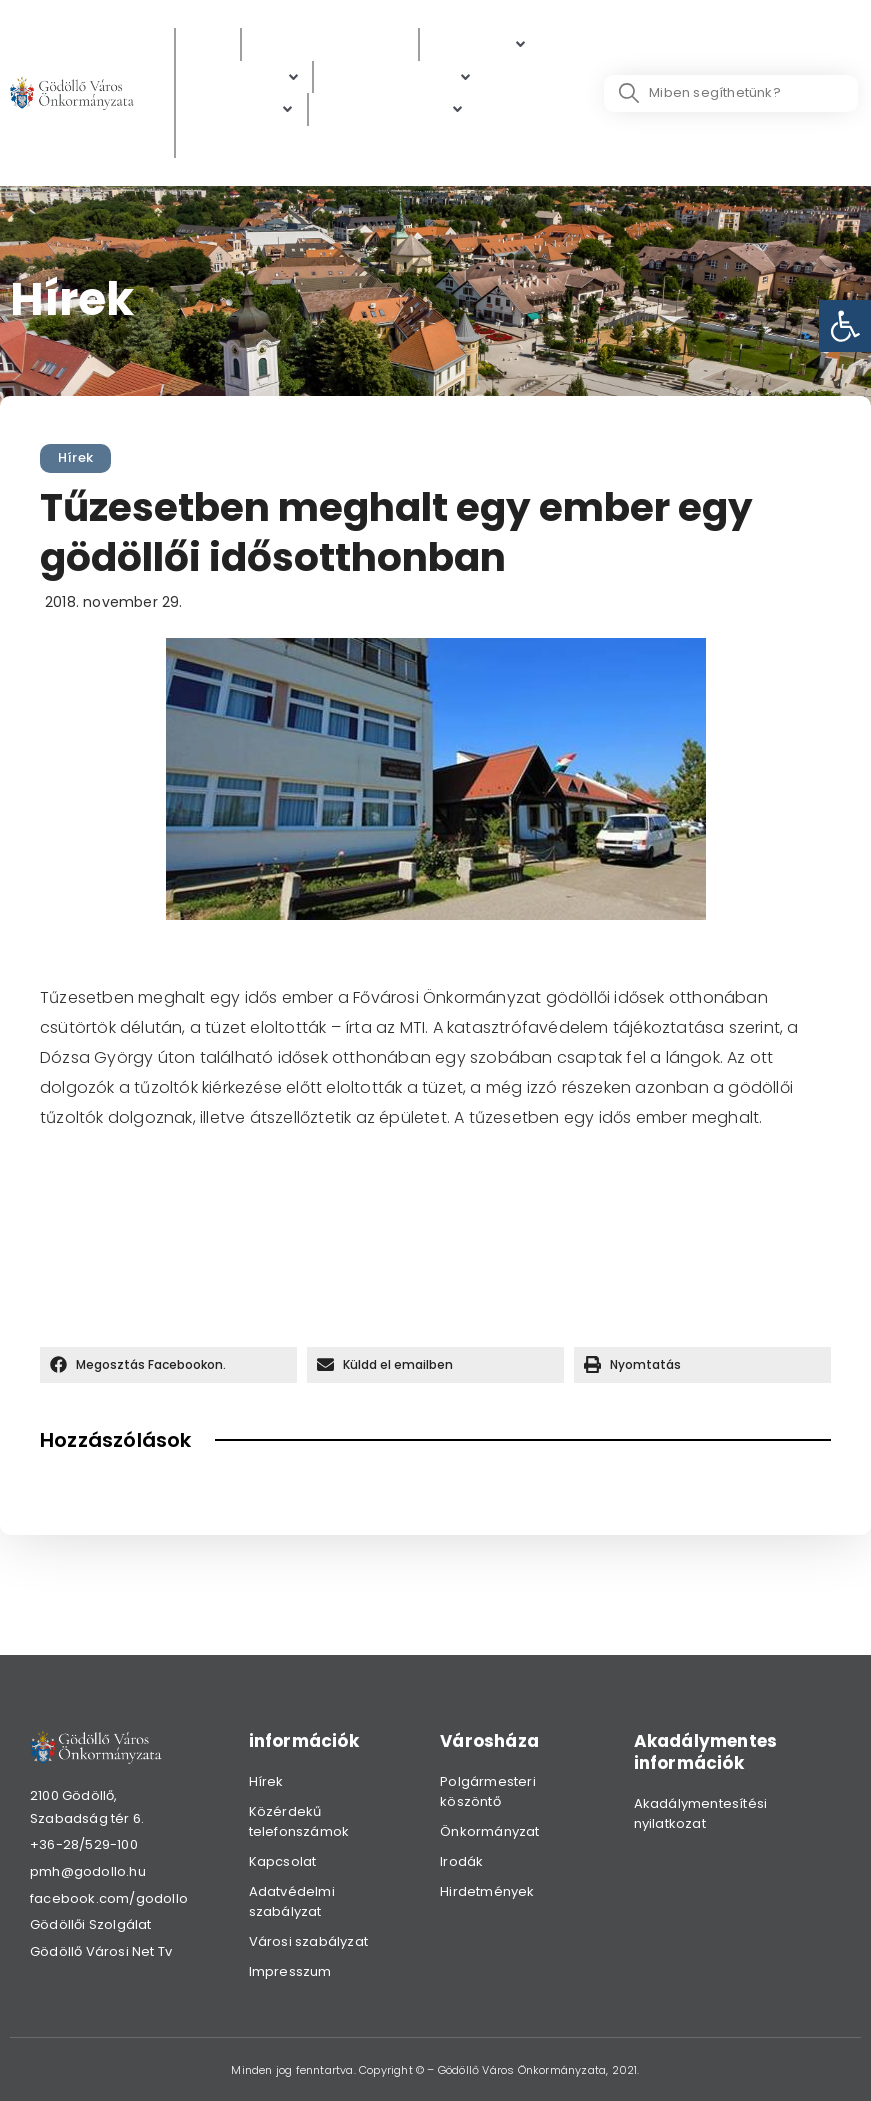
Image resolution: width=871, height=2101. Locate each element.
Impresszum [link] (290, 1971)
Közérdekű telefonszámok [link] (299, 1821)
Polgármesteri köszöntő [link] (488, 1791)
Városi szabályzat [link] (308, 1941)
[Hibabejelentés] (393, 109)
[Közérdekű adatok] (330, 44)
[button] (168, 1365)
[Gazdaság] (241, 109)
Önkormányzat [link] (489, 1831)
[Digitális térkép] (399, 77)
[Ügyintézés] (244, 77)
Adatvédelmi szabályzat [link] (292, 1901)
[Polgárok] (479, 44)
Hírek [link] (75, 457)
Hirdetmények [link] (487, 1891)
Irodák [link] (461, 1861)
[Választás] (228, 142)
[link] (845, 326)
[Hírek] (208, 44)
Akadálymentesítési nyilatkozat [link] (701, 1813)
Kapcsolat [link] (283, 1861)
